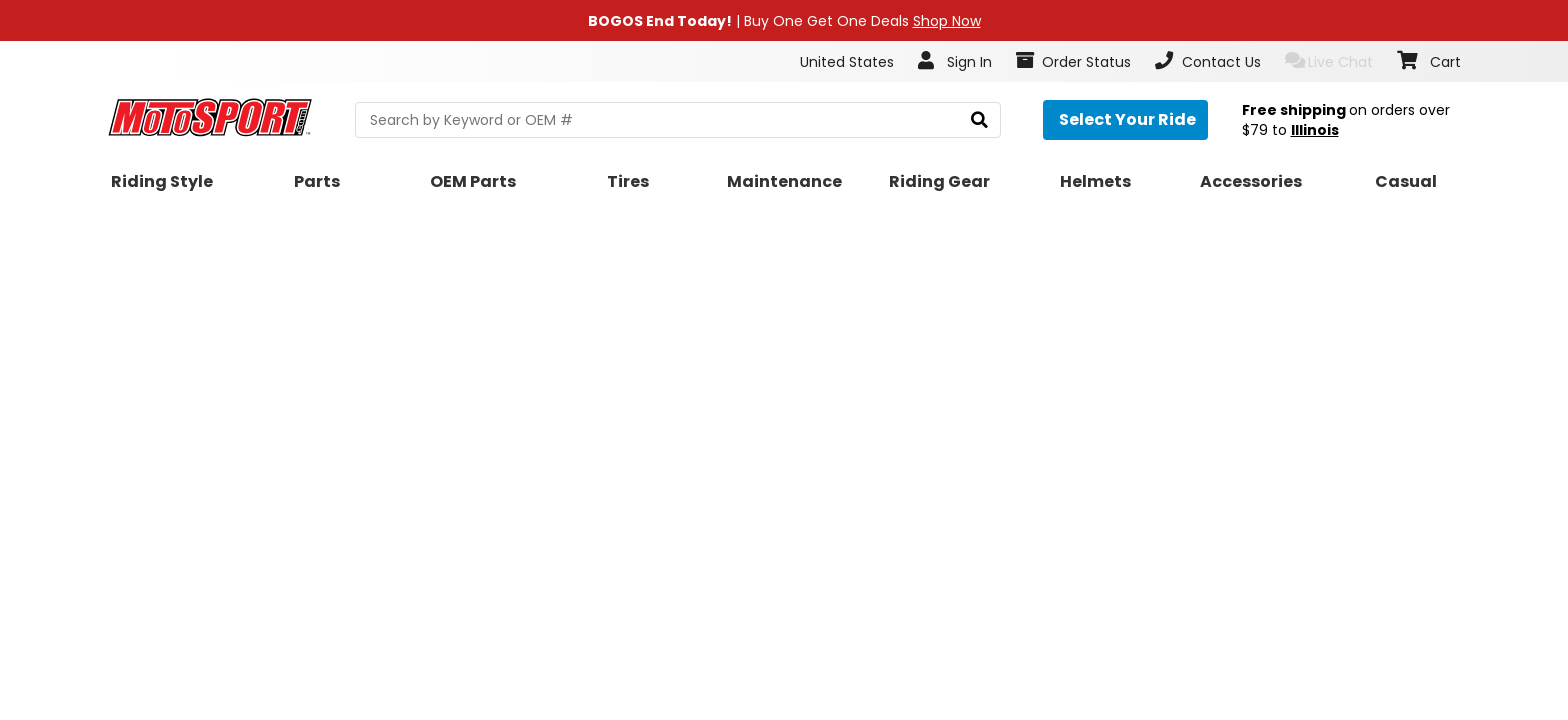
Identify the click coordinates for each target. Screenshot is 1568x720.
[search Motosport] (677, 120)
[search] (979, 120)
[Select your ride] (1125, 120)
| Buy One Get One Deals (784, 21)
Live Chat (1329, 61)
